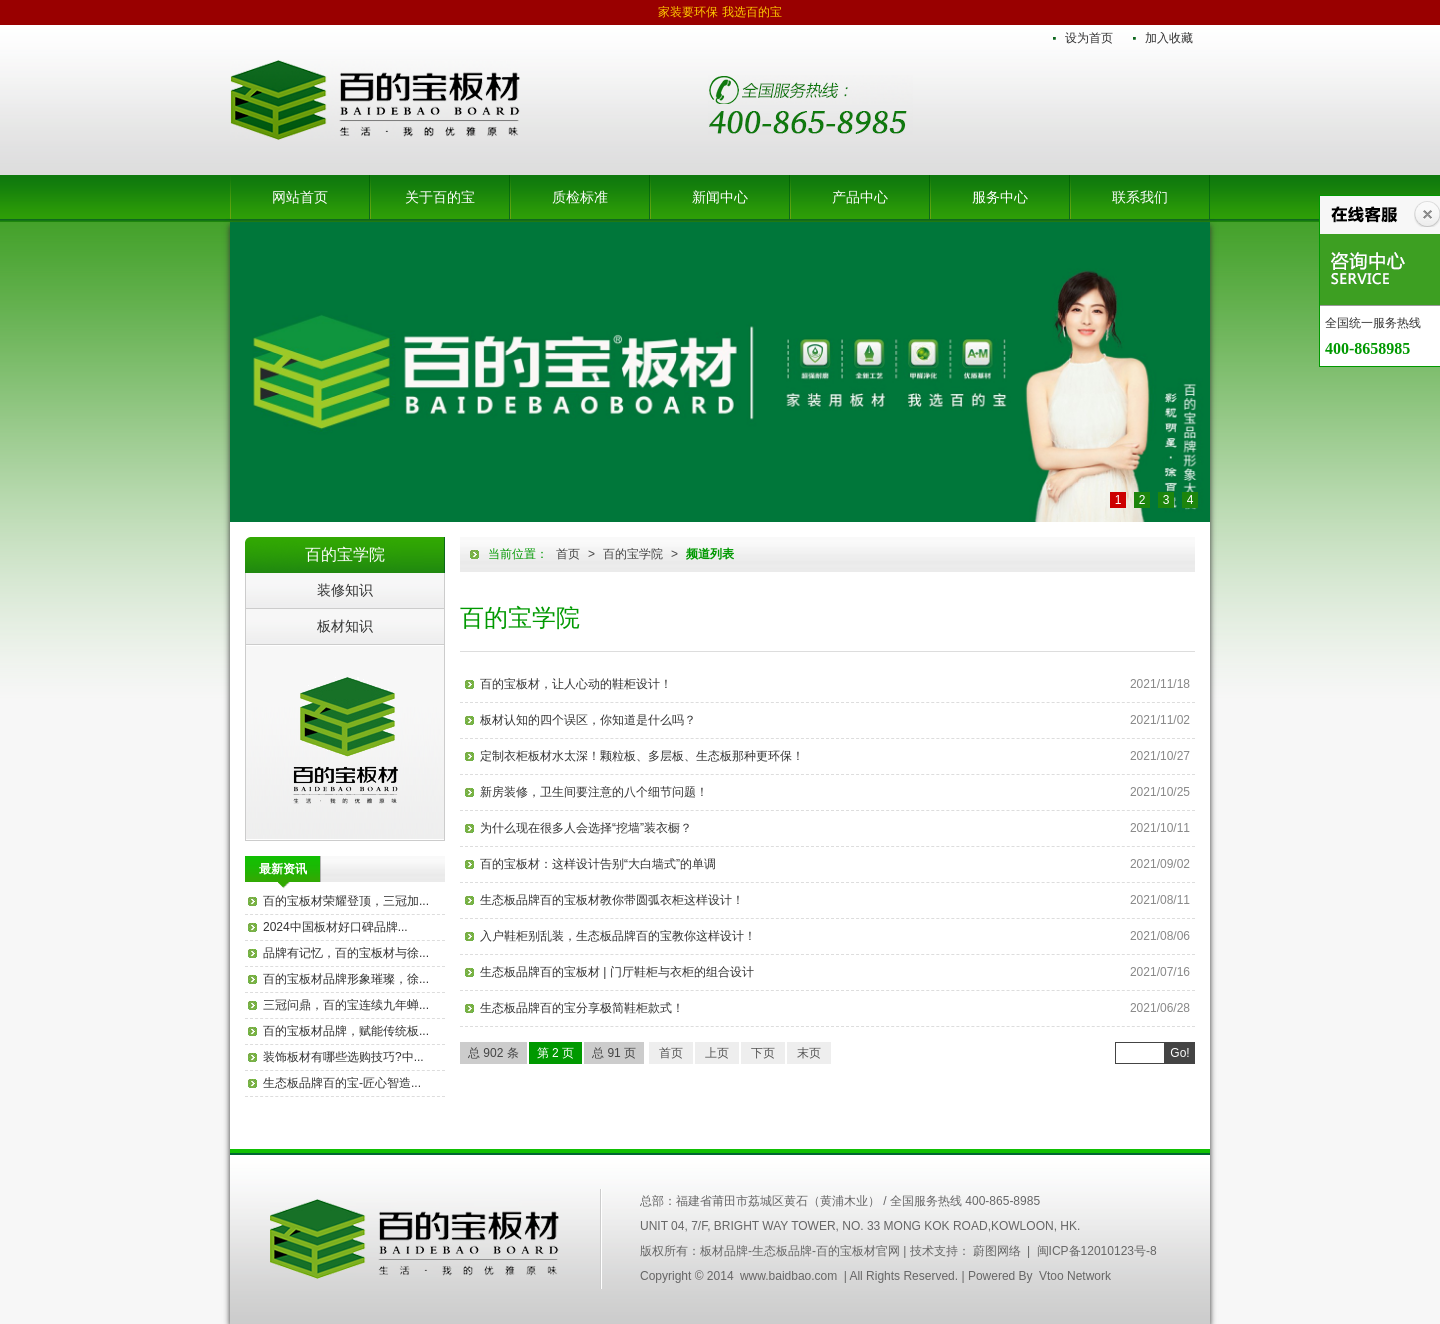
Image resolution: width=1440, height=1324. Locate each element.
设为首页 (1089, 38)
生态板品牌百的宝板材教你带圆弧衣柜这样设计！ (612, 900)
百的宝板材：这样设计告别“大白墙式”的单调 (598, 864)
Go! (1179, 1053)
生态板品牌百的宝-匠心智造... (342, 1083)
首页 (568, 554)
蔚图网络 (997, 1251)
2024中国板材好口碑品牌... (335, 927)
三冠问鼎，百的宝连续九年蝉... (346, 1005)
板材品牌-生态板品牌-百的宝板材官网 (375, 100)
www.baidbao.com (788, 1276)
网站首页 (300, 197)
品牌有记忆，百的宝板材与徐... (346, 953)
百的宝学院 (633, 554)
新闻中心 (720, 197)
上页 (717, 1053)
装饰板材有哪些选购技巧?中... (343, 1057)
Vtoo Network (1075, 1276)
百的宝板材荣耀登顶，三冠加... (346, 901)
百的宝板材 (345, 742)
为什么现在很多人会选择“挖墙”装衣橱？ (586, 828)
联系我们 (1140, 197)
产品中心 (860, 197)
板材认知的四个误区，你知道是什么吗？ (588, 720)
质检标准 (580, 197)
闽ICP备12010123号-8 (1097, 1251)
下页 (763, 1053)
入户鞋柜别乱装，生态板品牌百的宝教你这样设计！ (618, 936)
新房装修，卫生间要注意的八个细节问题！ (594, 792)
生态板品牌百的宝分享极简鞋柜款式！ (582, 1008)
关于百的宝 (440, 197)
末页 (809, 1053)
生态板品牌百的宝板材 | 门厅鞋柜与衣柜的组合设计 (617, 972)
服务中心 (1000, 197)
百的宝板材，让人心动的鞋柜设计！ (576, 684)
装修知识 (345, 590)
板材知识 (345, 626)
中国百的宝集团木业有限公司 (415, 1239)
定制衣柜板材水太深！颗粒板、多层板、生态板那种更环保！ (642, 756)
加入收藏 (1169, 38)
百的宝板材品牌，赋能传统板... (346, 1031)
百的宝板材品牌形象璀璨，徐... (346, 979)
